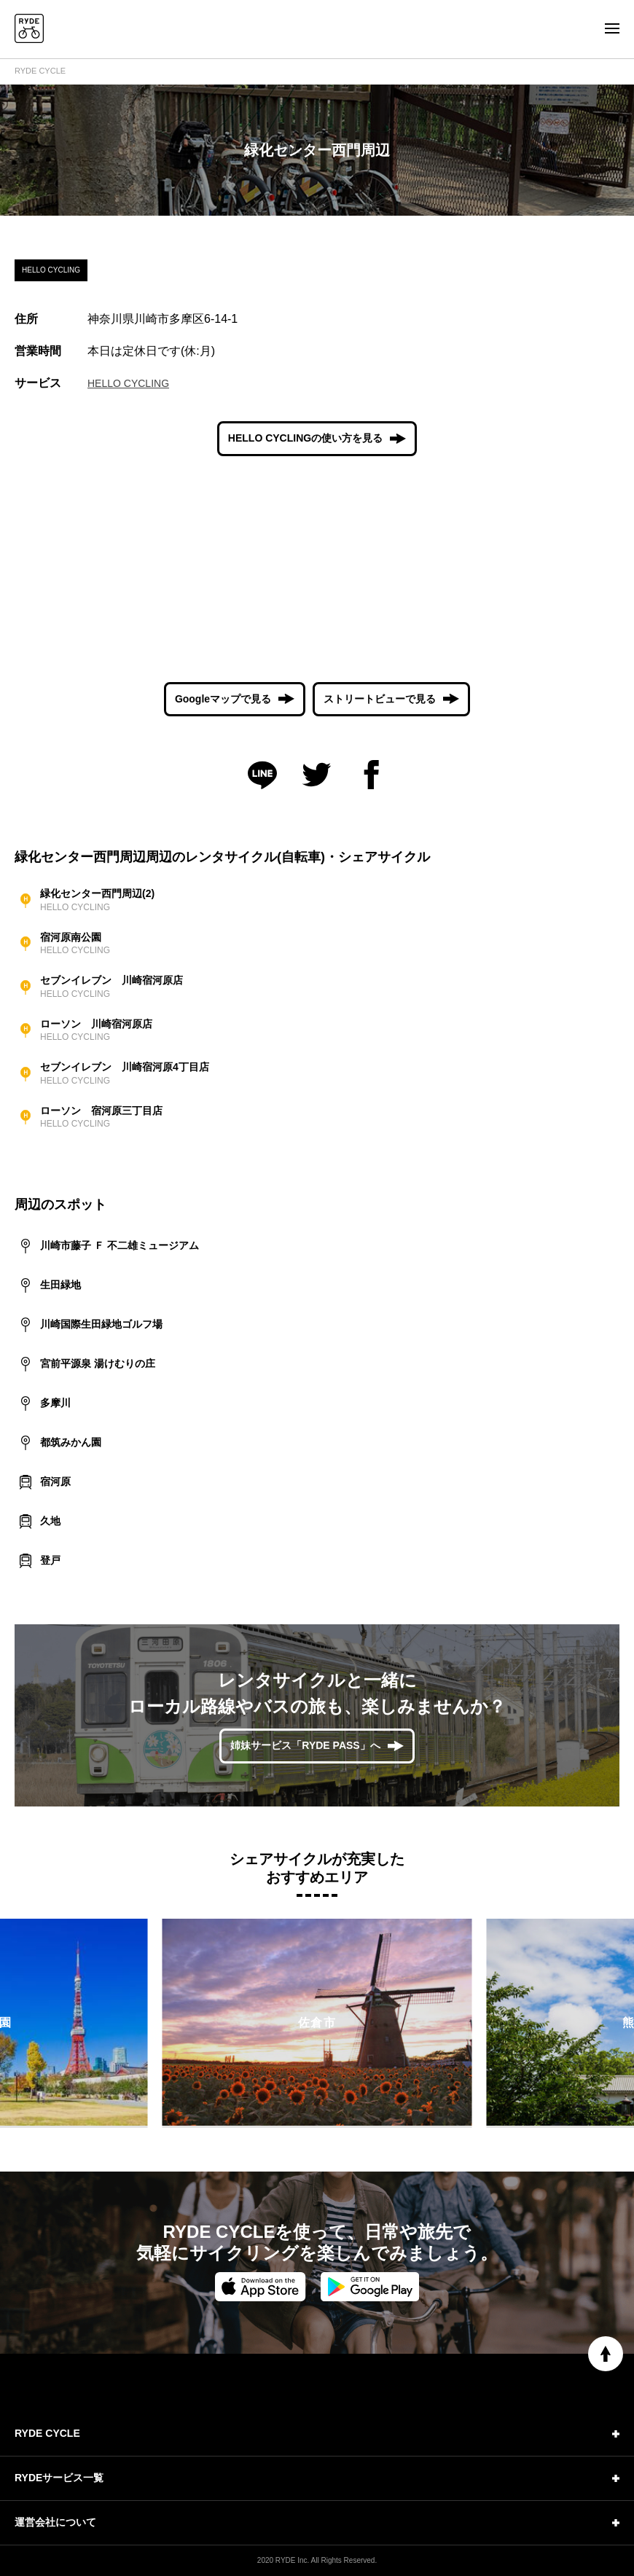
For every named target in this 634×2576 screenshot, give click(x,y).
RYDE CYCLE (40, 70)
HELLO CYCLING (128, 383)
